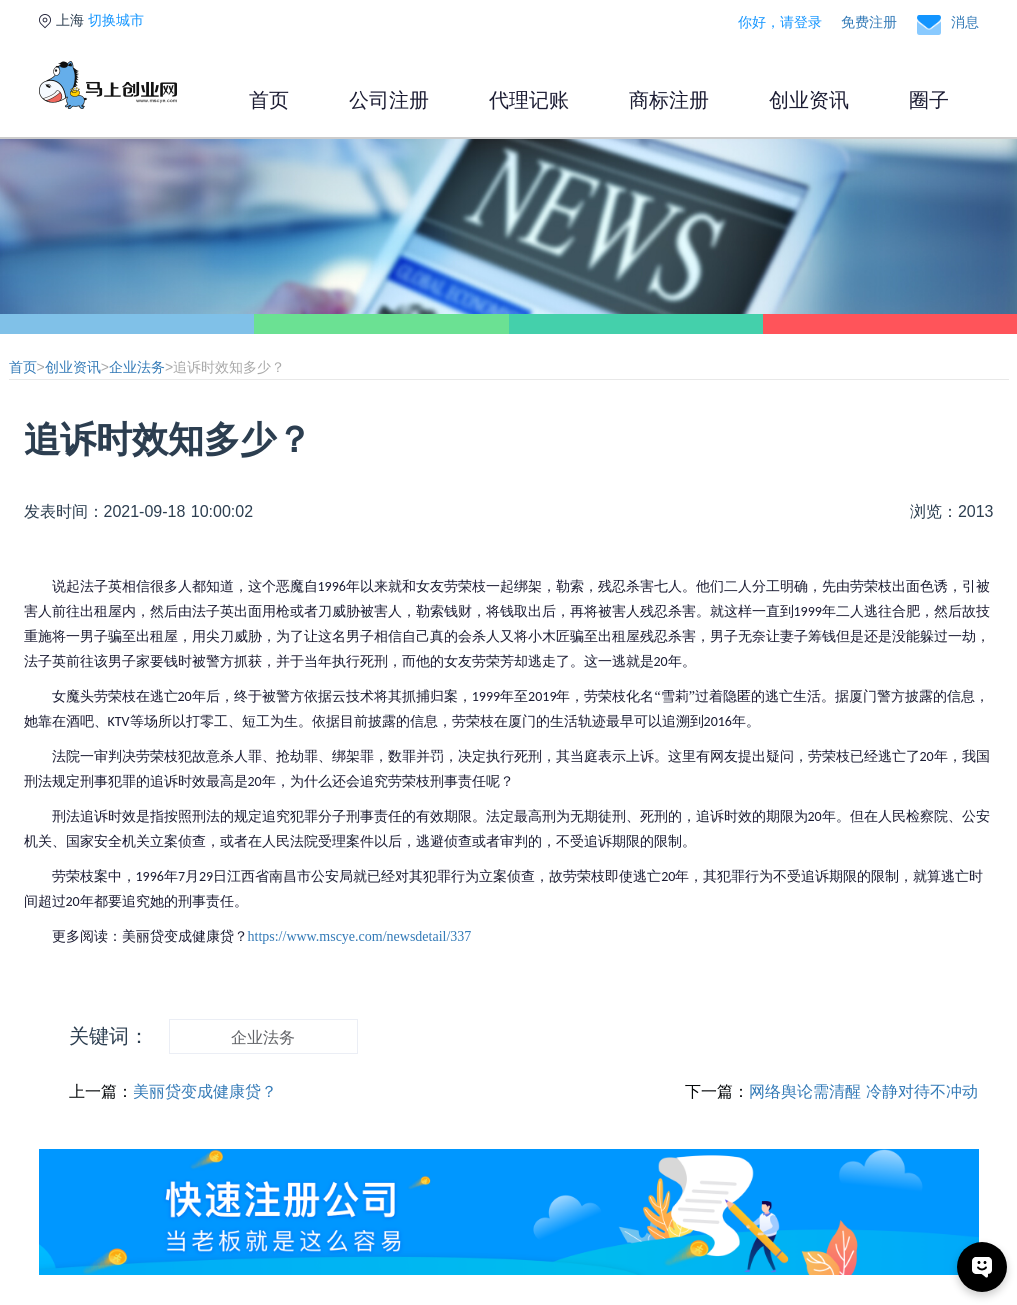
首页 (269, 100)
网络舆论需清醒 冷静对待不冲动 (863, 1091)
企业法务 (137, 367)
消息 (965, 22)
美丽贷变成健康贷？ (205, 1091)
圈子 (929, 100)
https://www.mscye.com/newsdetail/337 (360, 936)
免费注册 (869, 22)
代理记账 (529, 100)
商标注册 (669, 100)
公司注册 (389, 100)
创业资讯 (809, 100)
